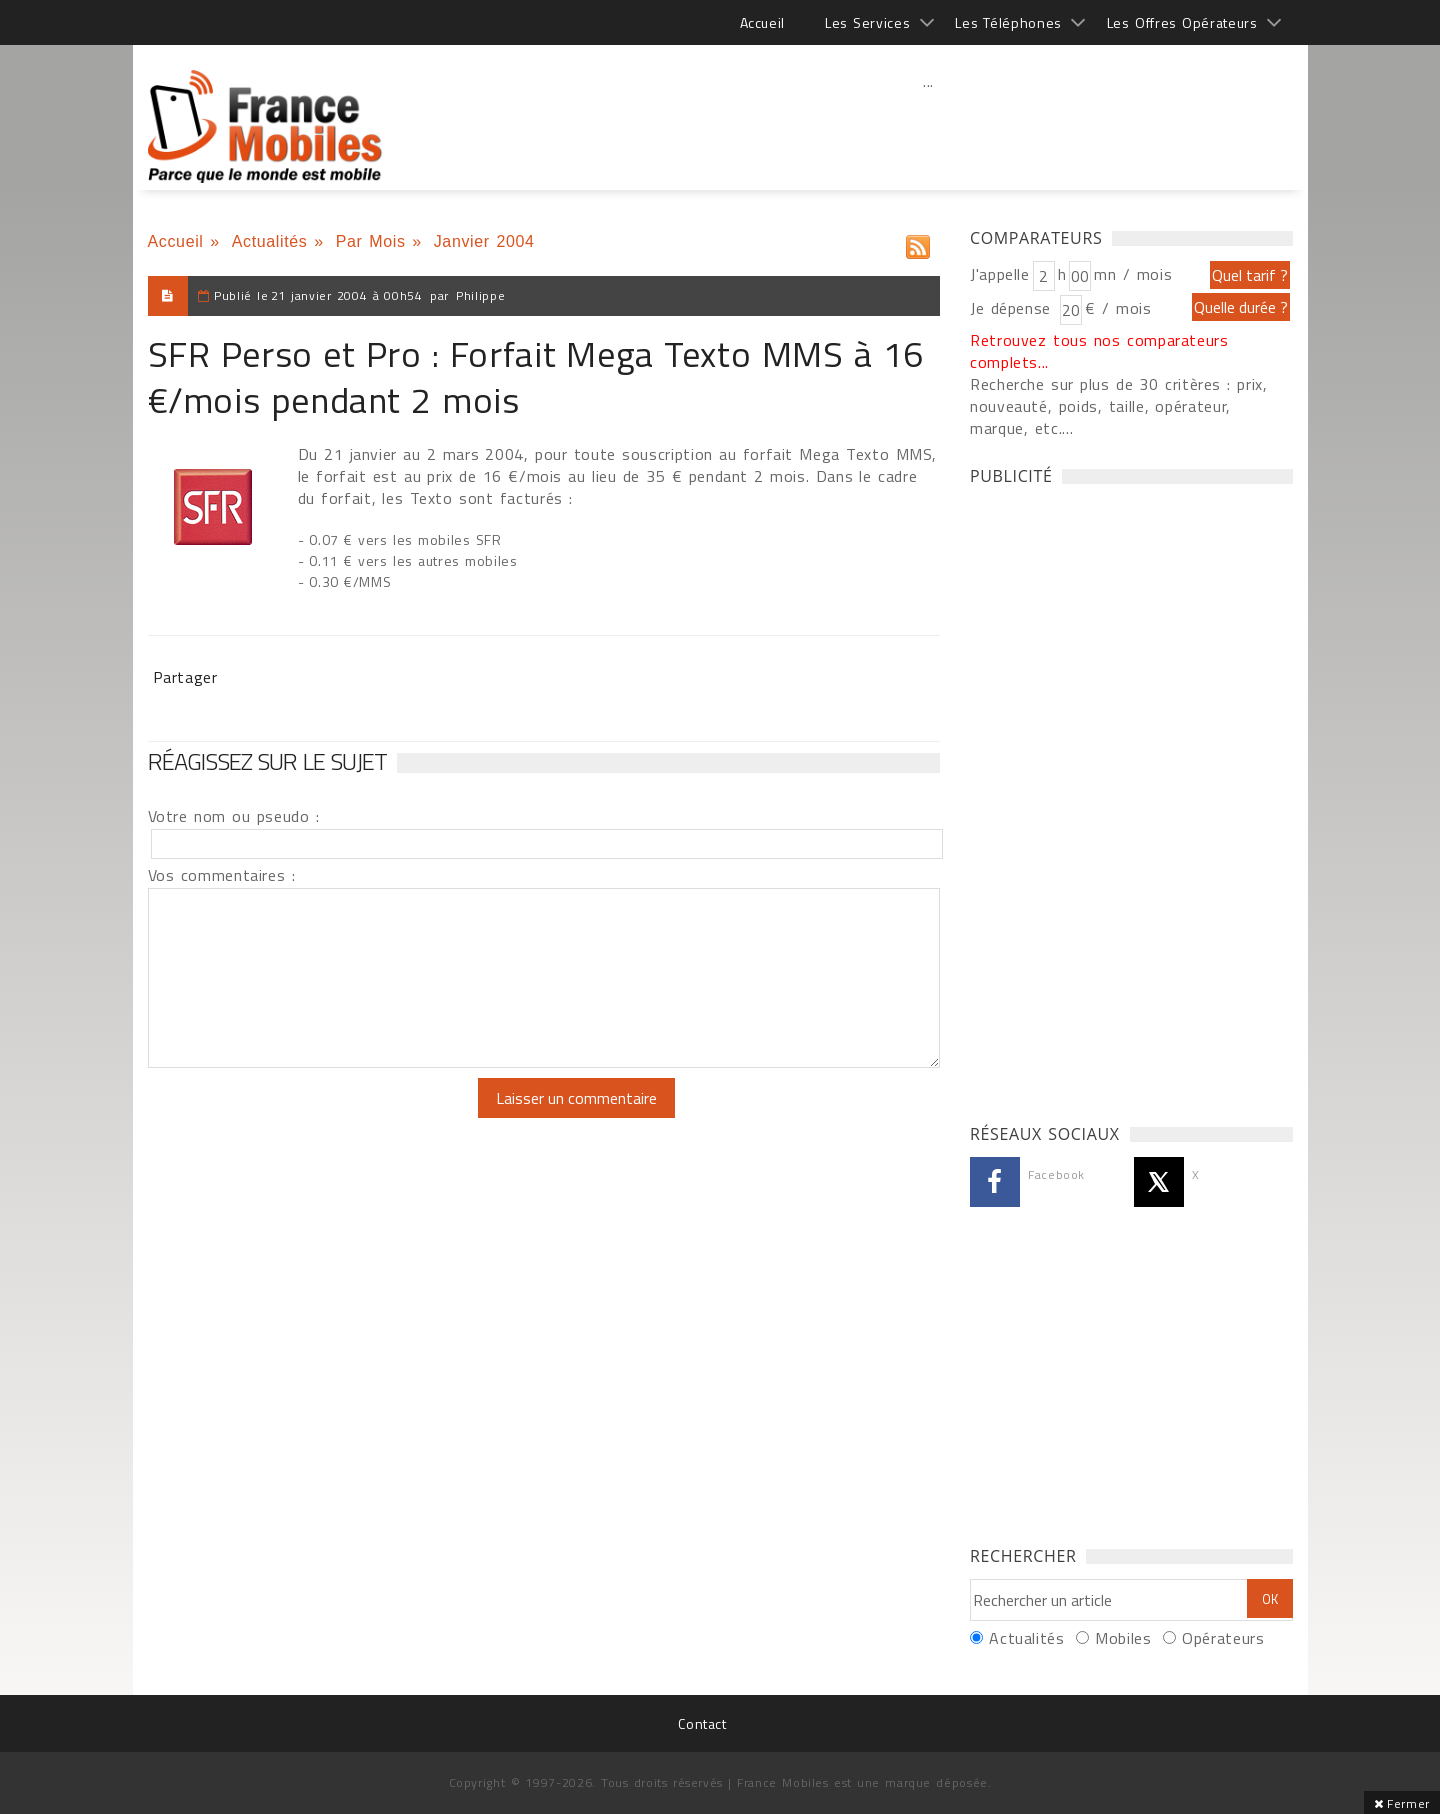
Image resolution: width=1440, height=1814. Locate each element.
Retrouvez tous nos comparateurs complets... (1099, 351)
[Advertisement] (929, 125)
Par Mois (371, 241)
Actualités (270, 241)
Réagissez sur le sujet (268, 761)
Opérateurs (1223, 1638)
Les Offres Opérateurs (1182, 22)
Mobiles (1123, 1638)
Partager (185, 677)
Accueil (762, 22)
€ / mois (1118, 308)
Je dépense (1013, 308)
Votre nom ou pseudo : (234, 816)
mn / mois (1133, 274)
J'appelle (1000, 274)
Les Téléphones (1008, 22)
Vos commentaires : (222, 875)
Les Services (867, 22)
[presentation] (315, 1117)
